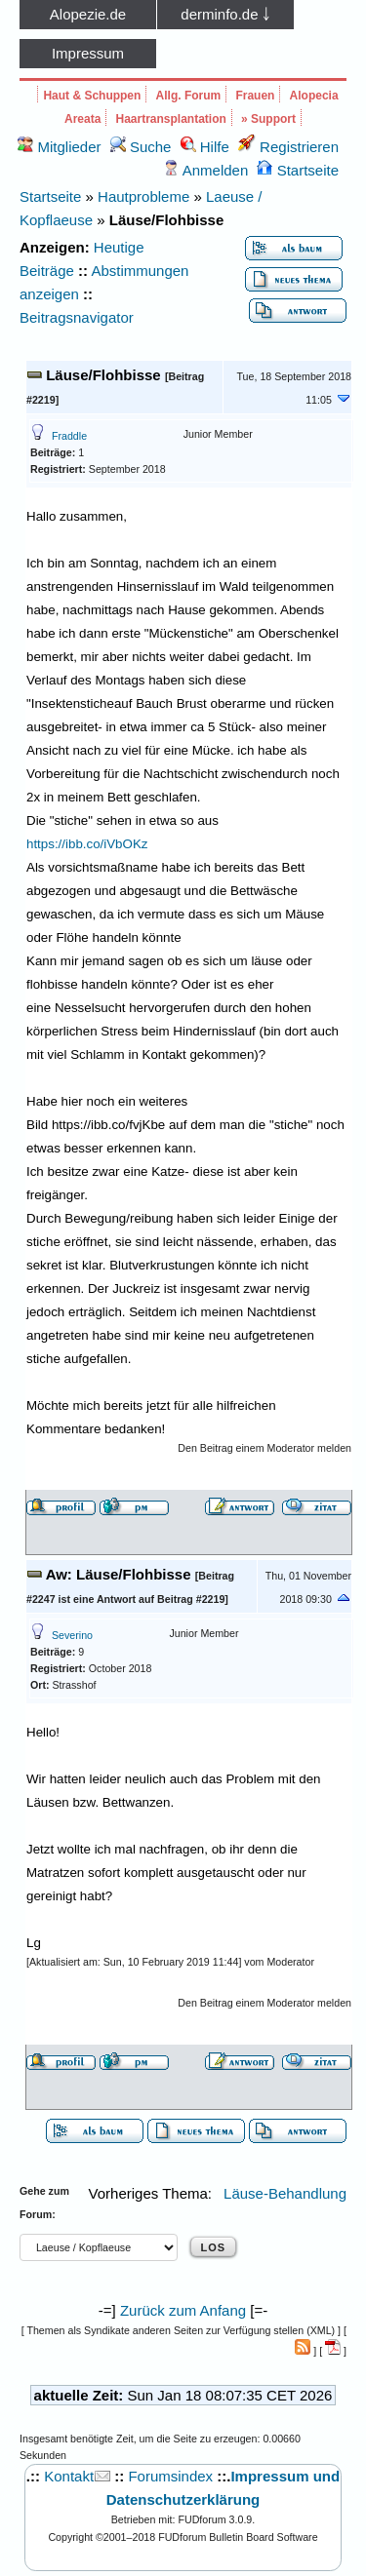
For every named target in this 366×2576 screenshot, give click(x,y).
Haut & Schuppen (92, 95)
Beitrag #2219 (190, 1599)
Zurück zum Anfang (183, 2310)
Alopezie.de (88, 14)
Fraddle (69, 436)
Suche (141, 146)
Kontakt (69, 2476)
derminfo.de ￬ (225, 14)
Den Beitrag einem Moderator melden (264, 1448)
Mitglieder (59, 146)
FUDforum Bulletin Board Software (237, 2537)
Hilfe (205, 146)
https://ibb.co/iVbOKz (86, 844)
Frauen (254, 95)
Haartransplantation (171, 119)
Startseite (298, 170)
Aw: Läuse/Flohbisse (118, 1574)
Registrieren (288, 146)
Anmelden (205, 170)
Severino (72, 1635)
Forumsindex (170, 2476)
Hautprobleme (143, 196)
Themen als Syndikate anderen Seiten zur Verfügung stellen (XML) (180, 2330)
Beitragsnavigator (77, 317)
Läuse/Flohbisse (103, 375)
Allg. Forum (189, 95)
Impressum (88, 53)
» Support (268, 119)
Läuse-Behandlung (285, 2193)
